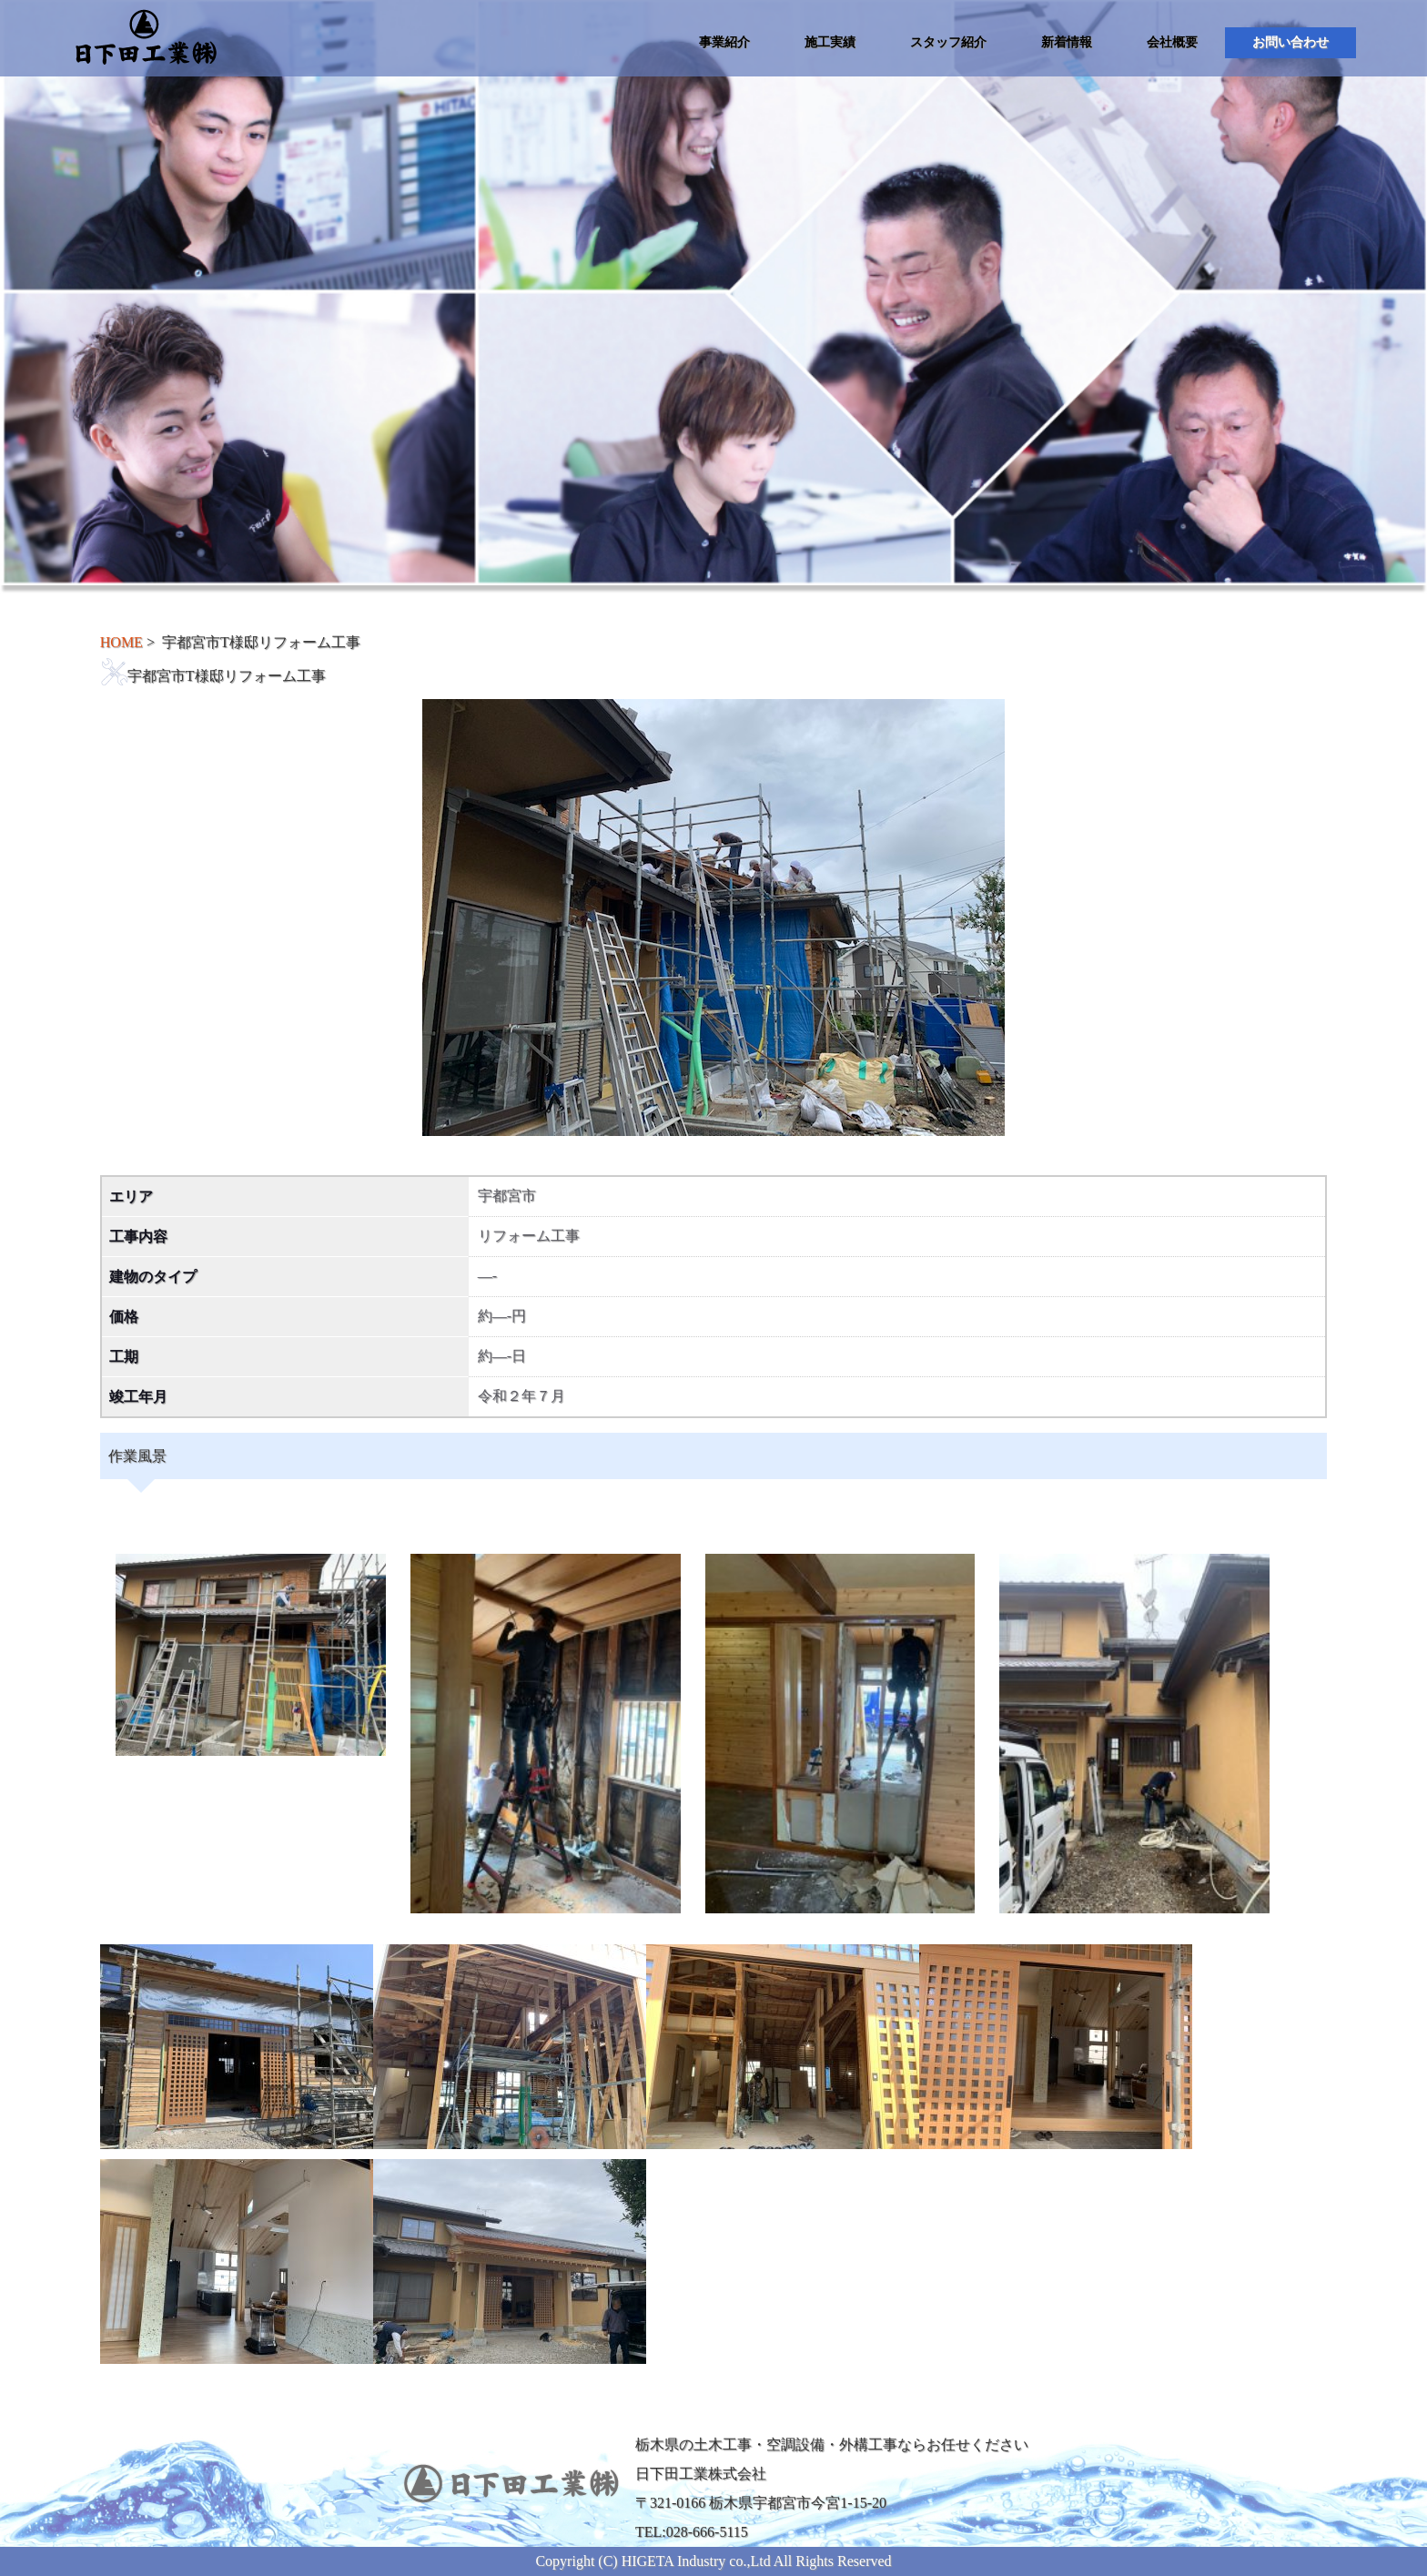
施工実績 (830, 42)
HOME (121, 642)
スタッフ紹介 (948, 42)
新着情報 (1066, 42)
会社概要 (1172, 42)
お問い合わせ (1290, 42)
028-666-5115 (707, 2532)
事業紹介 (724, 42)
